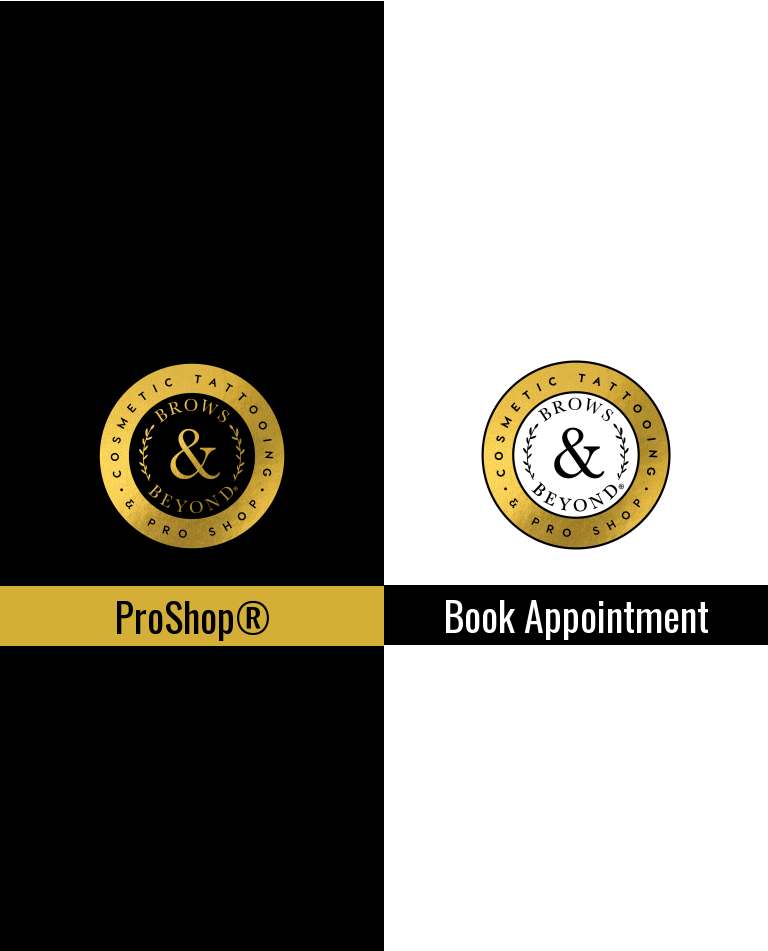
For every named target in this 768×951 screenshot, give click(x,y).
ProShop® (192, 616)
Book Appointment (576, 615)
